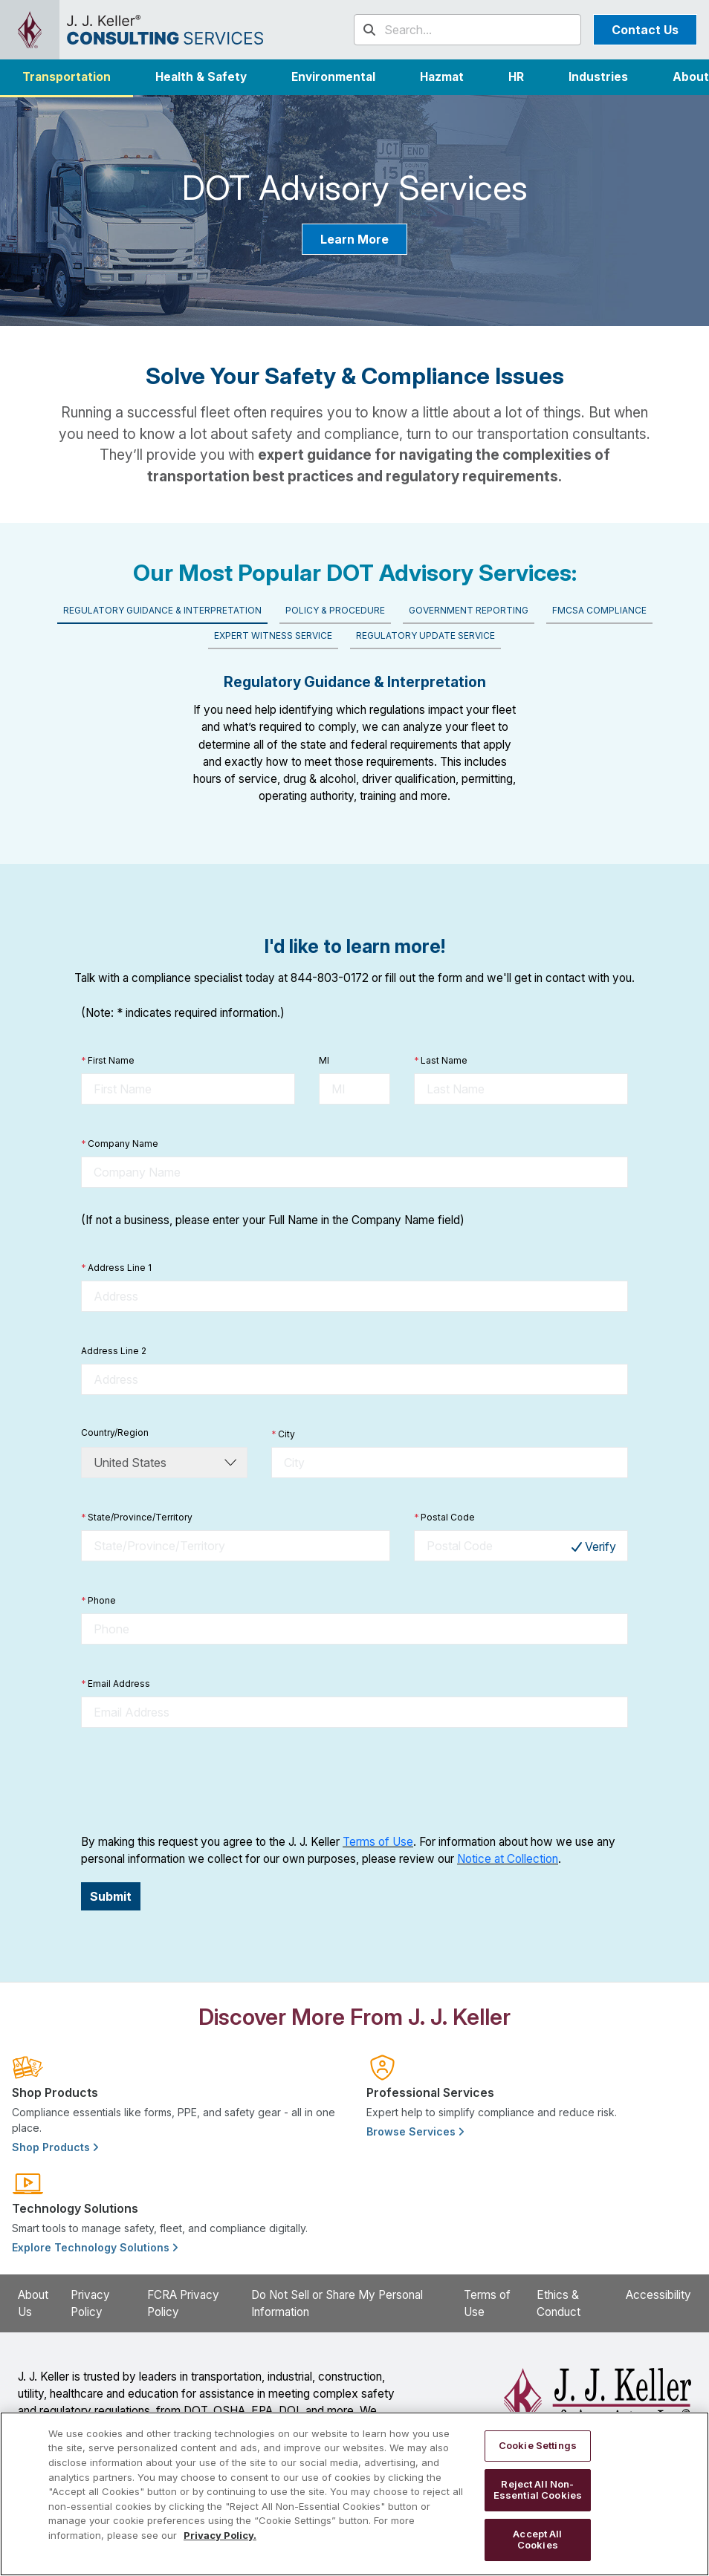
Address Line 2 (113, 1350)
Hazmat (442, 77)
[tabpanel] (354, 732)
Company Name (119, 1144)
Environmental (333, 77)
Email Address (115, 1684)
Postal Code (444, 1517)
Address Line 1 (116, 1268)
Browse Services (415, 2131)
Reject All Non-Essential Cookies (537, 2490)
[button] (598, 77)
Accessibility (658, 2295)
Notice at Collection (507, 1859)
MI (324, 1060)
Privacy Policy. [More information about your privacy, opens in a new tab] (220, 2535)
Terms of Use (378, 1842)
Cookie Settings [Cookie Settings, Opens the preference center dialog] (538, 2445)
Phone (98, 1600)
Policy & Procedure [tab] (335, 610)
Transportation (66, 77)
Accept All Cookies (537, 2539)
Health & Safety (201, 77)
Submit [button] (111, 1896)
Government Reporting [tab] (468, 610)
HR (516, 77)
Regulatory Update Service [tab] (425, 635)
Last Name (440, 1060)
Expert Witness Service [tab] (273, 635)
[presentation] (194, 1780)
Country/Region (115, 1432)
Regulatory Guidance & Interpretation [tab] (162, 610)
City (283, 1434)
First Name (108, 1060)
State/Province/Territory (136, 1517)
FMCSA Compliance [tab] (599, 610)
